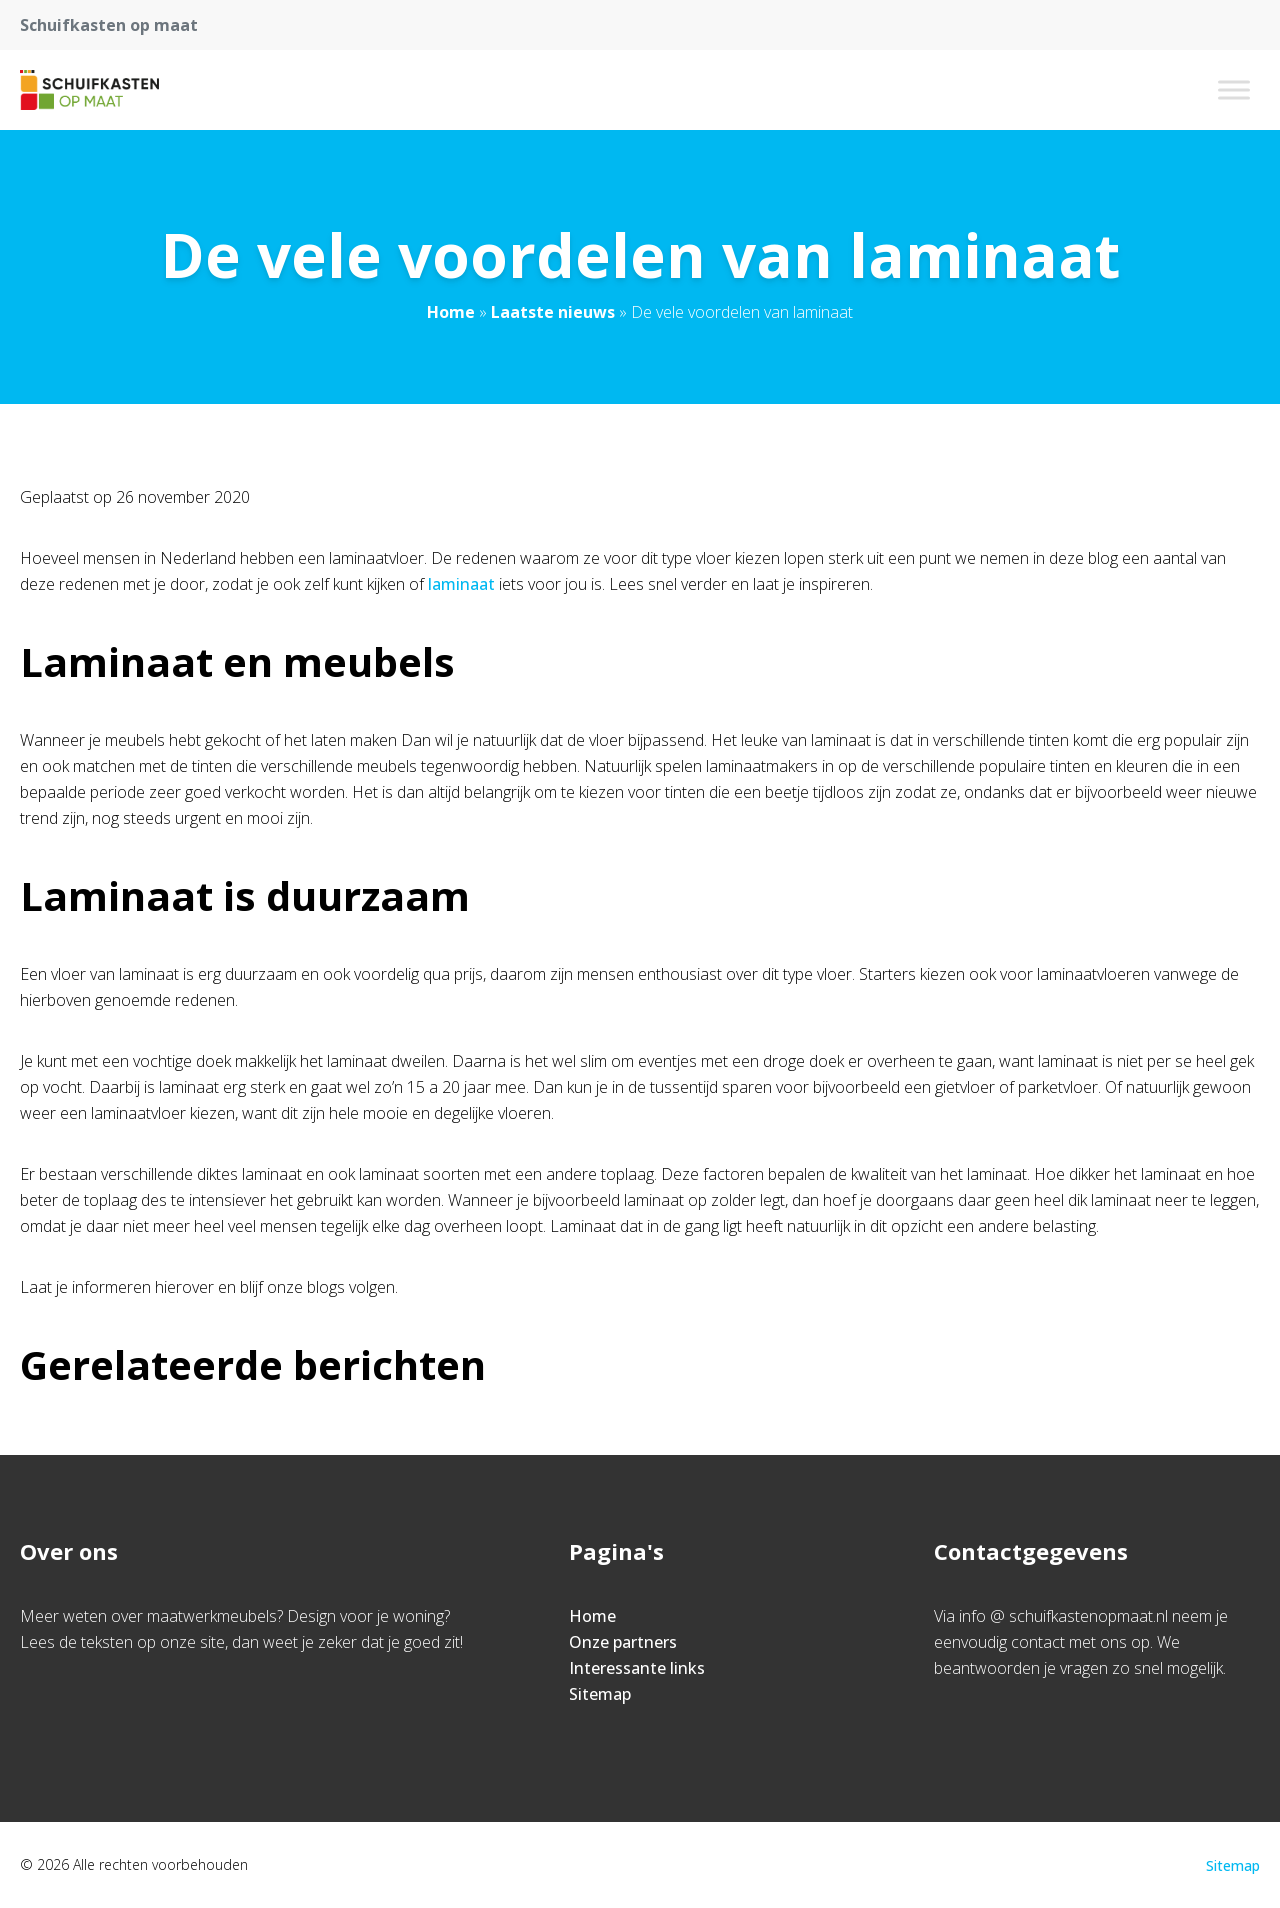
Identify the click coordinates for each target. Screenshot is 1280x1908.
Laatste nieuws (553, 312)
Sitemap (600, 1694)
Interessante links (637, 1668)
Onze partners (623, 1642)
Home (451, 312)
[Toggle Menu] (1234, 89)
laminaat (463, 584)
